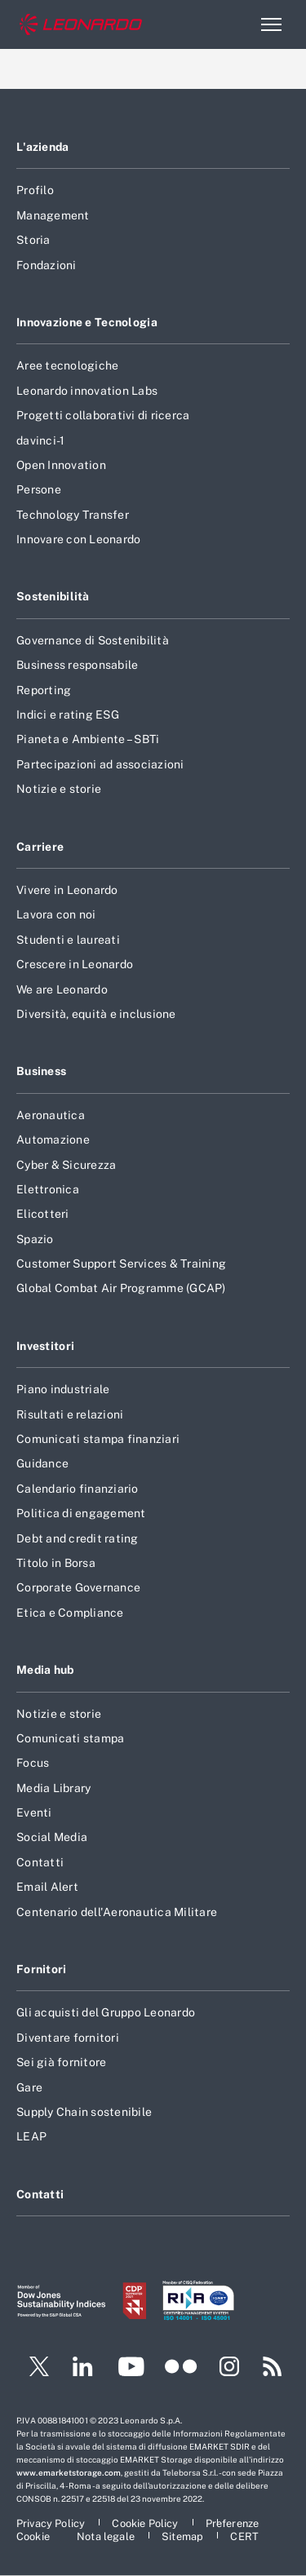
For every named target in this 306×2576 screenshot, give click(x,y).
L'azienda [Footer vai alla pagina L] (42, 146)
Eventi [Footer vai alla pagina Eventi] (34, 1812)
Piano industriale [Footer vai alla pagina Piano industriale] (62, 1389)
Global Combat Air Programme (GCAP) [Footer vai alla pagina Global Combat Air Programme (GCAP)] (121, 1288)
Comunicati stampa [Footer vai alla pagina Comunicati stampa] (70, 1738)
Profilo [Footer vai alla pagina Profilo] (35, 190)
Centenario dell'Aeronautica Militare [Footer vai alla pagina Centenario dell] (116, 1912)
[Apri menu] (271, 24)
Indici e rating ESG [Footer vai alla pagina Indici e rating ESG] (67, 714)
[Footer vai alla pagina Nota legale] (107, 2536)
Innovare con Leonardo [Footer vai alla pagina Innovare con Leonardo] (78, 539)
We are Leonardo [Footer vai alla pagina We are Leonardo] (62, 989)
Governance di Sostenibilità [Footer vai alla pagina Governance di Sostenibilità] (92, 640)
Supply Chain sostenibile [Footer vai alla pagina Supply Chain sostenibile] (84, 2111)
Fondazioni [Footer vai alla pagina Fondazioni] (46, 265)
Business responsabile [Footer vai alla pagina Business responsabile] (77, 664)
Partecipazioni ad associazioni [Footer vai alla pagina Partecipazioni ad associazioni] (100, 764)
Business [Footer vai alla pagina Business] (41, 1071)
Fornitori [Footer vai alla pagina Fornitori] (41, 1969)
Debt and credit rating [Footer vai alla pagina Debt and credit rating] (77, 1538)
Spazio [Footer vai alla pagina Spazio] (35, 1239)
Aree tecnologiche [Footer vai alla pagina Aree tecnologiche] (67, 365)
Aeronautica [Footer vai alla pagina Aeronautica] (50, 1115)
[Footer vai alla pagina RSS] (272, 2369)
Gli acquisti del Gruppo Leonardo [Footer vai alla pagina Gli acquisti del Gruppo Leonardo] (105, 2012)
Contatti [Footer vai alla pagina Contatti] (40, 1862)
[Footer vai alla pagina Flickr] (181, 2369)
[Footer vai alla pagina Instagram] (229, 2369)
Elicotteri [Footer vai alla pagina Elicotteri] (42, 1213)
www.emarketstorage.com (68, 2472)
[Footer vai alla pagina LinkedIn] (83, 2369)
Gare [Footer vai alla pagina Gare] (29, 2087)
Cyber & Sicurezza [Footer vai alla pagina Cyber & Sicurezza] (66, 1164)
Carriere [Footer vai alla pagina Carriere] (40, 846)
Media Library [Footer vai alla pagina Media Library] (53, 1788)
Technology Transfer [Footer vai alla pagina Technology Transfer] (72, 514)
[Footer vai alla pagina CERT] (244, 2536)
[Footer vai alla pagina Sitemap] (184, 2536)
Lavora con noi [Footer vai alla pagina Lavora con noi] (56, 914)
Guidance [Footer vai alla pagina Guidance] (42, 1463)
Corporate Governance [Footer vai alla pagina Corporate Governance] (78, 1587)
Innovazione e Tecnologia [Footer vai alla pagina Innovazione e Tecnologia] (86, 322)
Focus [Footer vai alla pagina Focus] (32, 1762)
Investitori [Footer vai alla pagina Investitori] (45, 1345)
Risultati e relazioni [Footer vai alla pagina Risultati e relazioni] (69, 1414)
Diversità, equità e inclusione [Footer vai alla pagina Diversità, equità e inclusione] (96, 1013)
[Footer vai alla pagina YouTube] (131, 2369)
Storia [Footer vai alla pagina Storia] (33, 239)
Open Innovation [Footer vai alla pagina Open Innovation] (61, 464)
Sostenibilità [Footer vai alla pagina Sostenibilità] (53, 596)
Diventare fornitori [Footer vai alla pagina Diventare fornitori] (67, 2037)
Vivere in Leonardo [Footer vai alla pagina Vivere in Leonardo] (67, 889)
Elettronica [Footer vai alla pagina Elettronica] (47, 1189)
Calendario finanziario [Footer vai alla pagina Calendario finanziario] (77, 1488)
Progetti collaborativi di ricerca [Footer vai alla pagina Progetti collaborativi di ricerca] (102, 415)
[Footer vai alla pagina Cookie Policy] (146, 2523)
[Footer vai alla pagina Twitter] (32, 2369)
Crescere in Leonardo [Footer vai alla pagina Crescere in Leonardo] (74, 964)
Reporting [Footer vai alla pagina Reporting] (43, 690)
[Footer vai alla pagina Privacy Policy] (51, 2523)
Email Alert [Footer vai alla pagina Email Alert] (47, 1886)
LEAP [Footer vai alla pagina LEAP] (31, 2136)
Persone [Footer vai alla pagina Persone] (38, 489)
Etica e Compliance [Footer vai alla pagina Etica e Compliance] (70, 1612)
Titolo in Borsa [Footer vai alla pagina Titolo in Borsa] (55, 1562)
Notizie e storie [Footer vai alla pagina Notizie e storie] (58, 788)
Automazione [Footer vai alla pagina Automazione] (53, 1139)
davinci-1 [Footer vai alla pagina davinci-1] (40, 440)
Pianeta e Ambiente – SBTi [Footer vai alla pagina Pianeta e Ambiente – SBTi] (87, 739)
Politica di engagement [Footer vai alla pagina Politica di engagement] (81, 1513)
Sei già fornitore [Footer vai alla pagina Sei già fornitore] (61, 2062)
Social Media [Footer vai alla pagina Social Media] (51, 1836)
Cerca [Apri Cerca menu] (235, 24)
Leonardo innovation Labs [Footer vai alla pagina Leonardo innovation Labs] (86, 390)
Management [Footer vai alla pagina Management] (53, 215)
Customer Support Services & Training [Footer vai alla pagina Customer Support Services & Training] (121, 1263)
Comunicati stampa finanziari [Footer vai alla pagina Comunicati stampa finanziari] (98, 1438)
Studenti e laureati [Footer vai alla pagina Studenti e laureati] (68, 939)
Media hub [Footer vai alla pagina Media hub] (45, 1669)
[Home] (81, 25)
